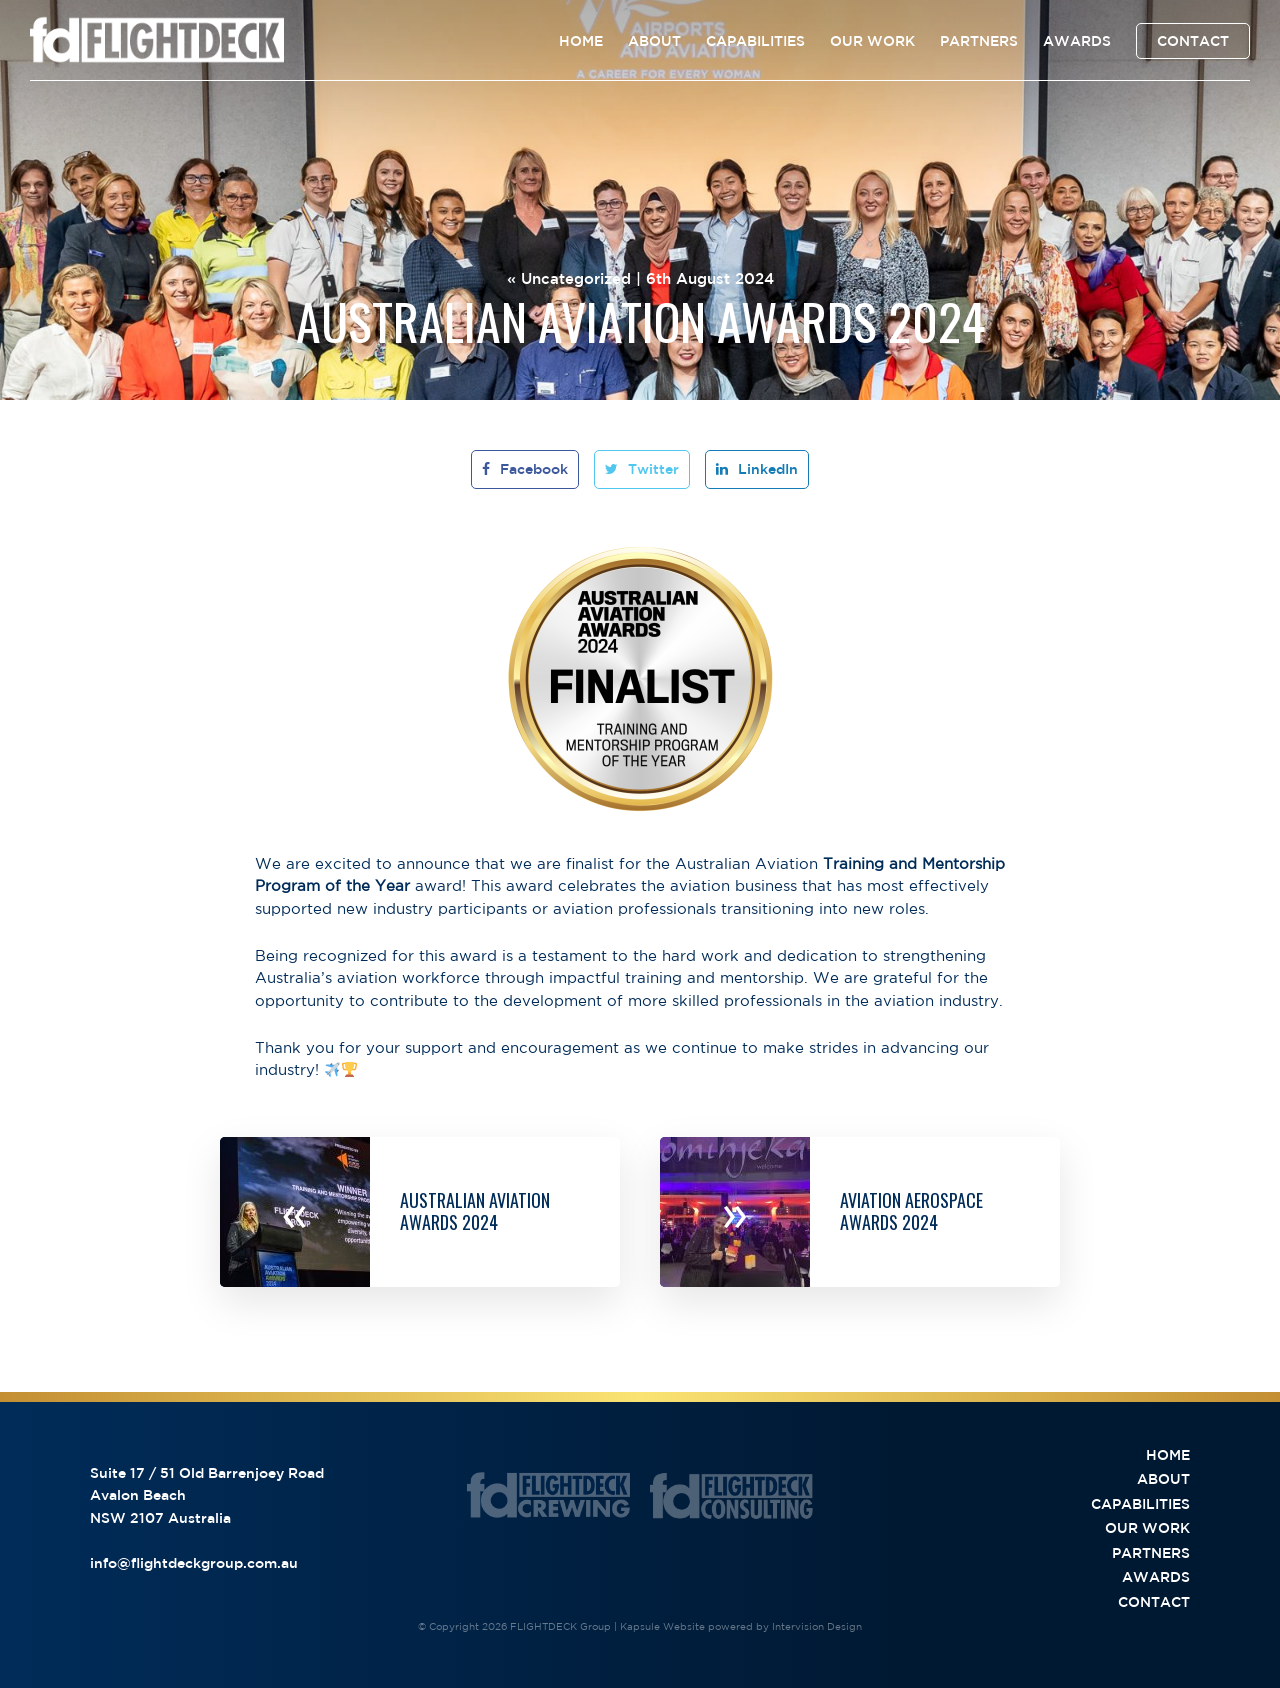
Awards (1077, 41)
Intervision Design (817, 1626)
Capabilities (755, 41)
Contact (1193, 41)
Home (581, 41)
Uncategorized (576, 278)
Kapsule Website (662, 1626)
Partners (979, 41)
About (654, 41)
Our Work (872, 41)
